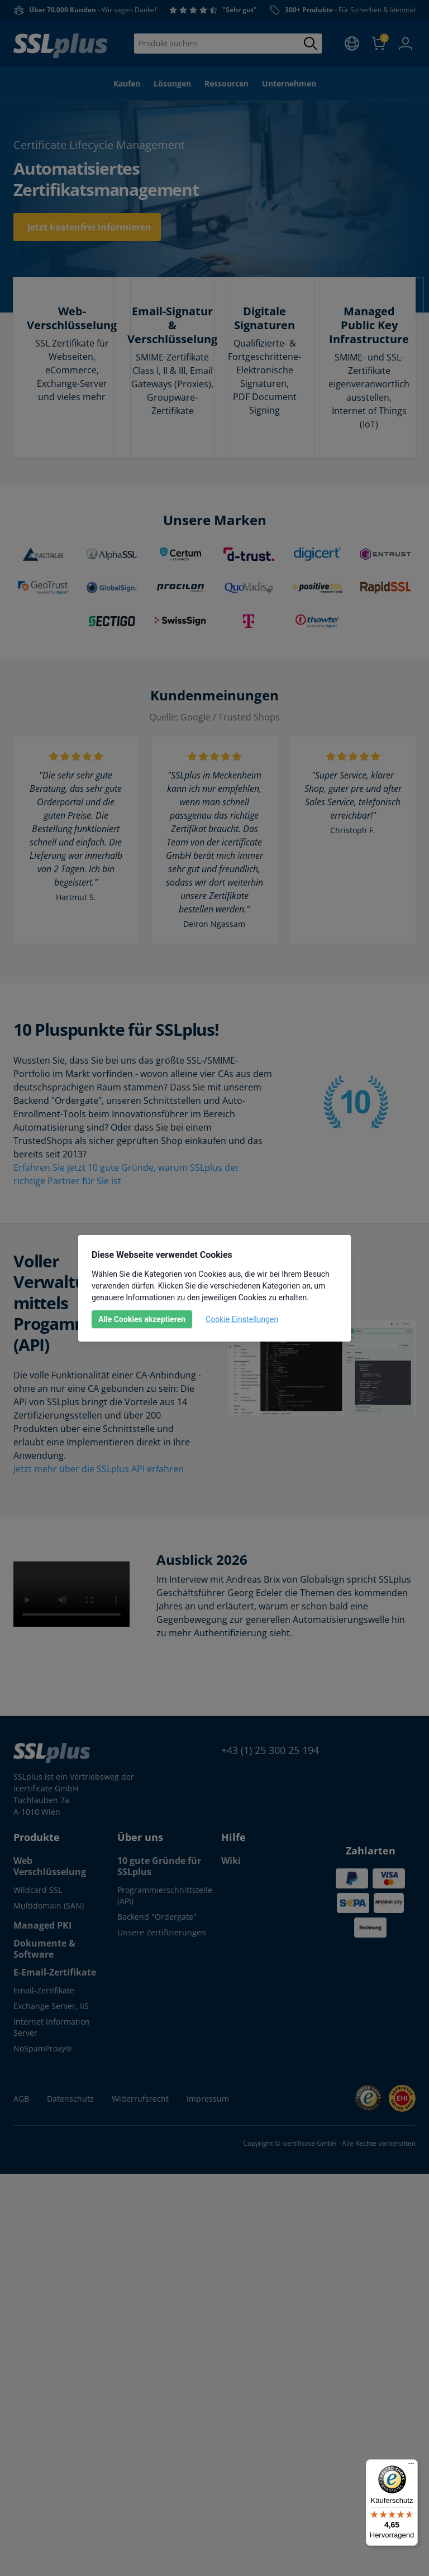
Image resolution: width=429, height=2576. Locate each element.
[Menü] (411, 2466)
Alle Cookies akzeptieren (141, 1319)
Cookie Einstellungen (242, 1319)
